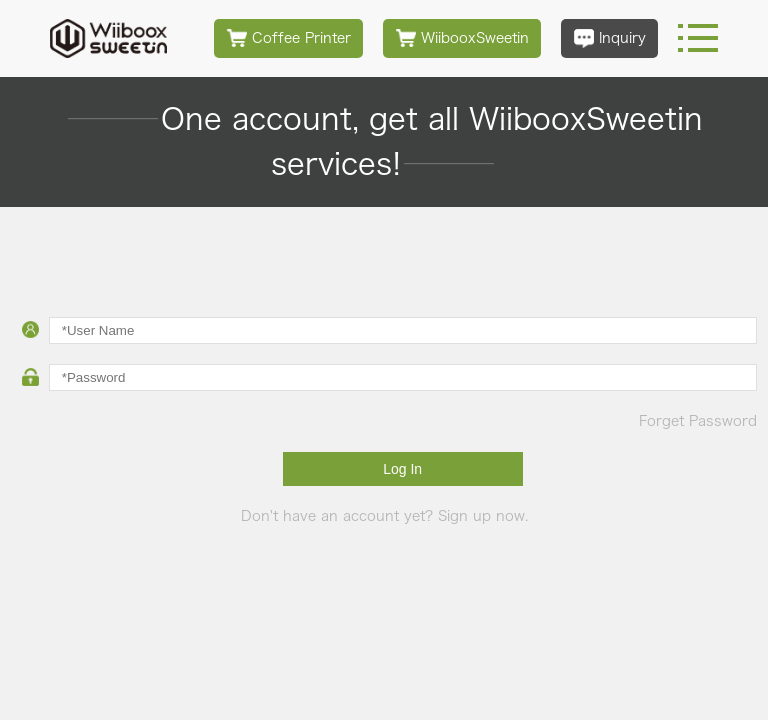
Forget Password (698, 421)
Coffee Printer (288, 38)
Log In (402, 469)
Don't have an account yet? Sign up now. (384, 516)
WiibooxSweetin (462, 38)
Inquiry (609, 38)
